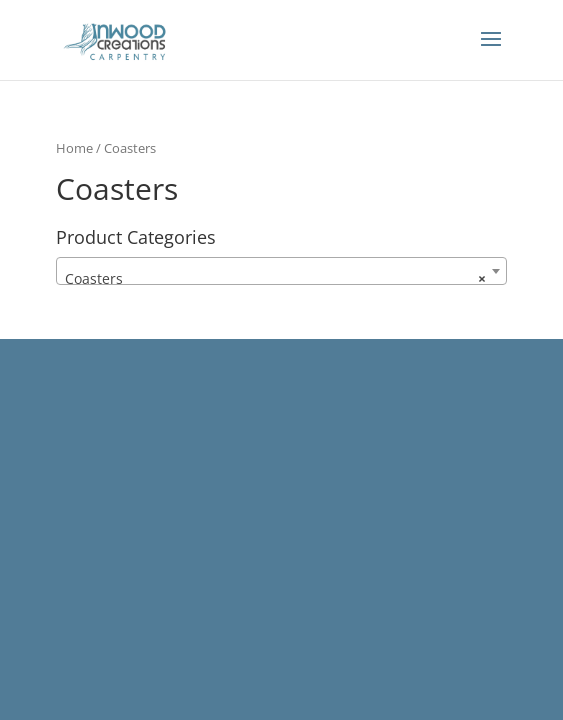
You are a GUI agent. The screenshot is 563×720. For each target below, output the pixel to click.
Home (74, 148)
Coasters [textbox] (275, 279)
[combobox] (281, 271)
